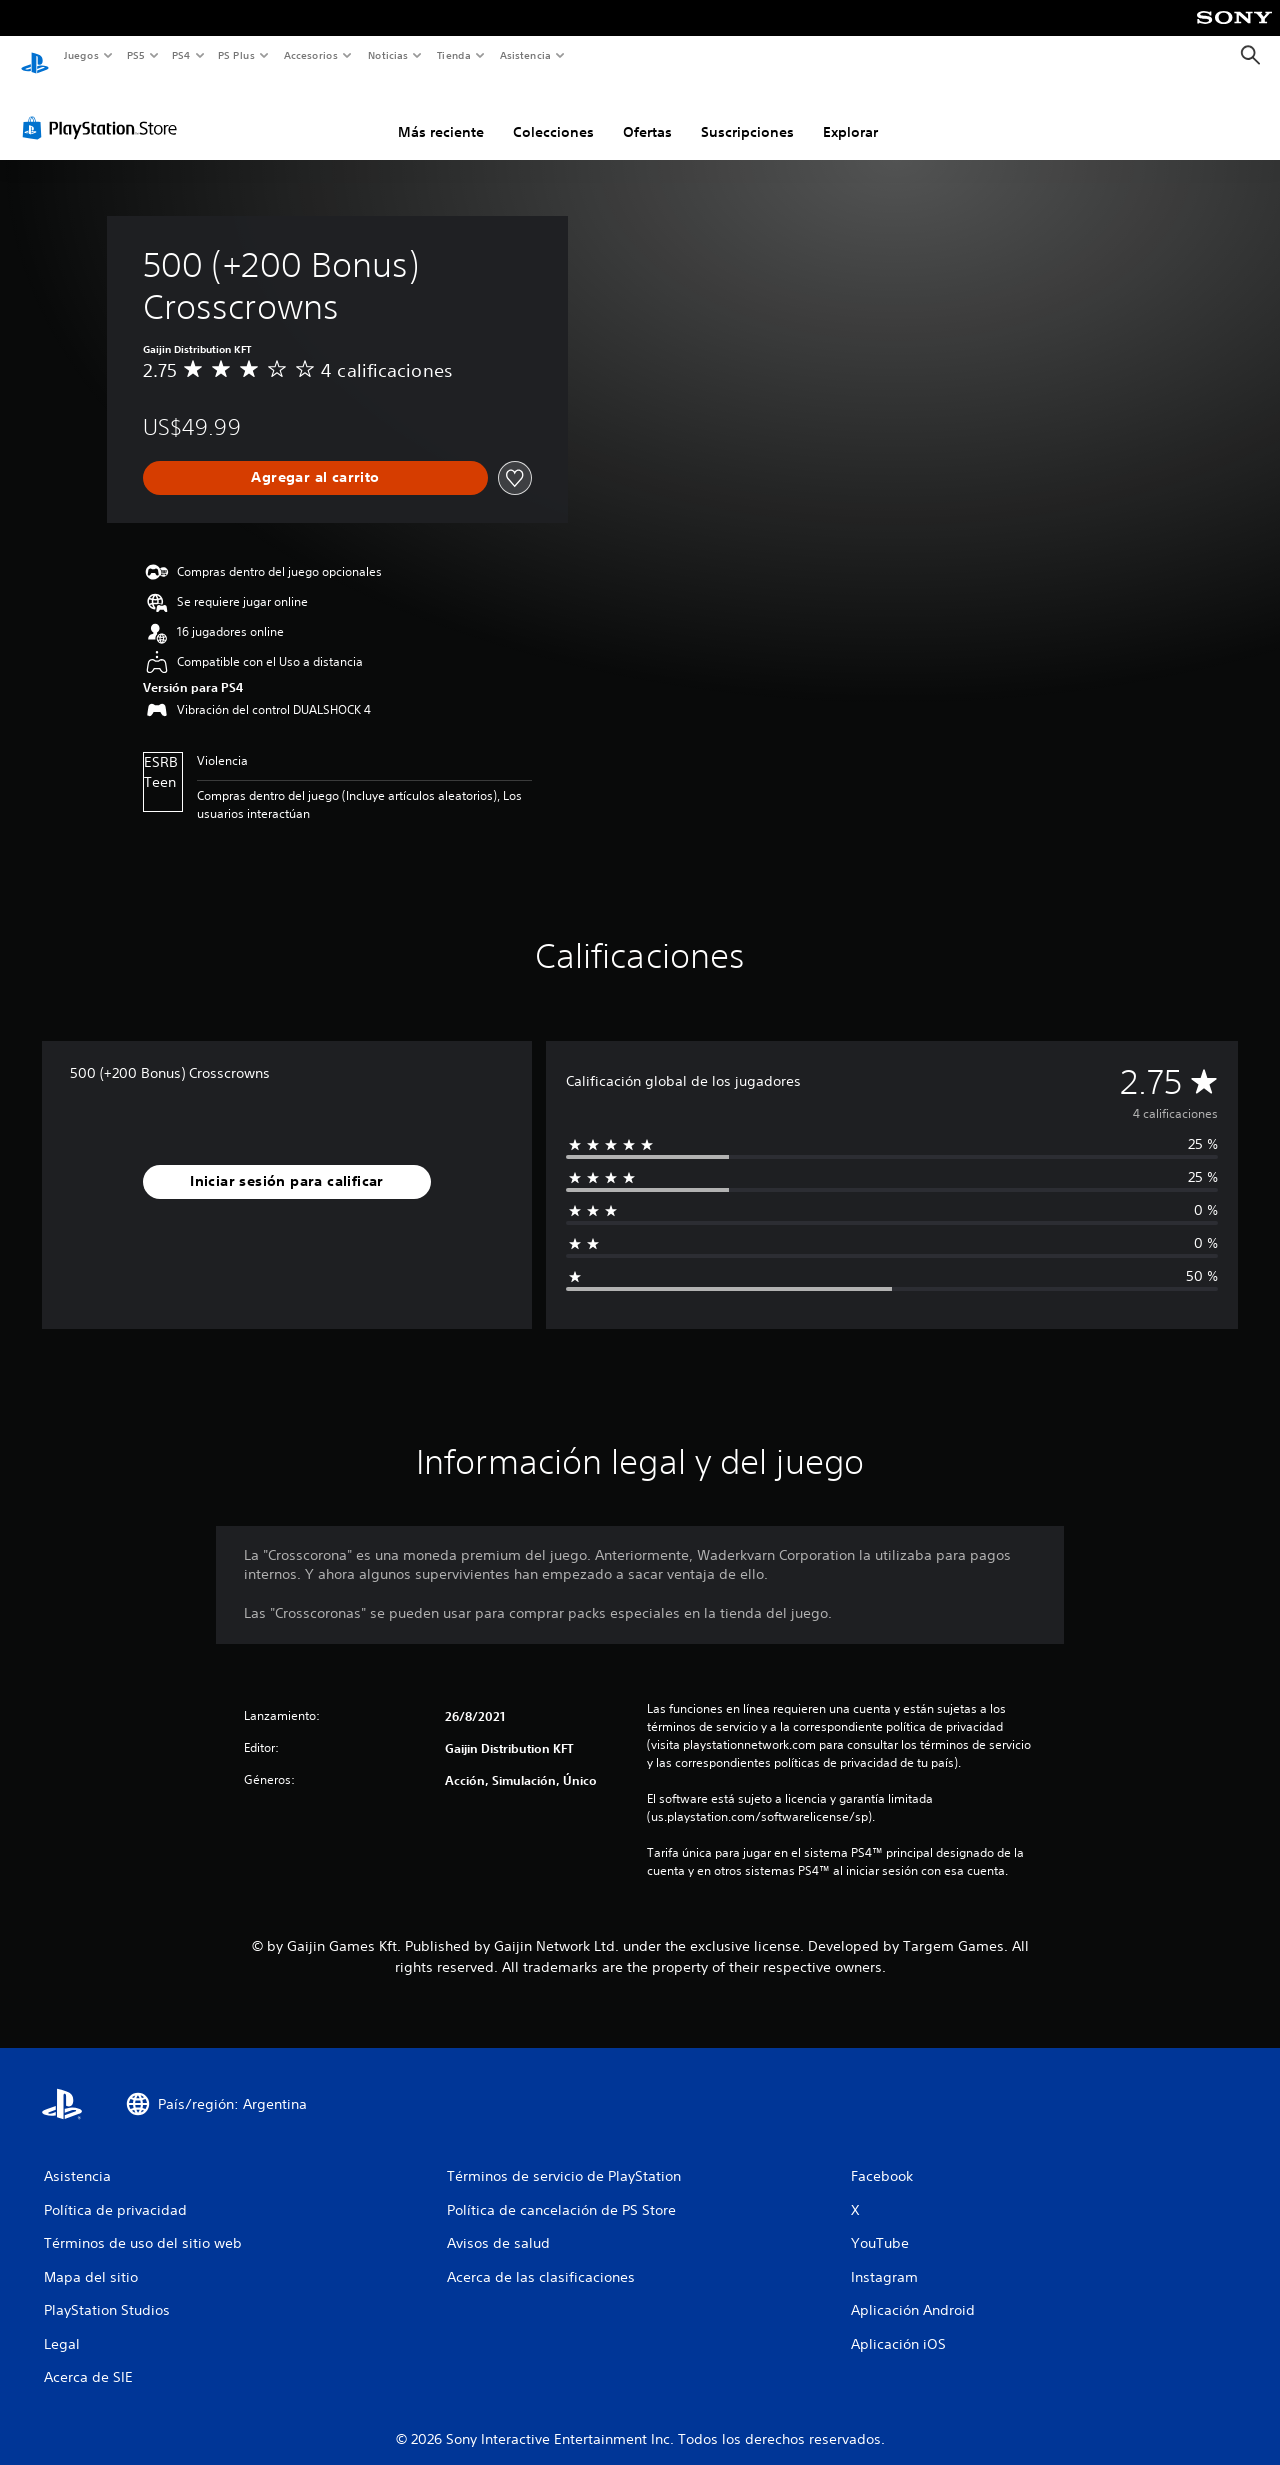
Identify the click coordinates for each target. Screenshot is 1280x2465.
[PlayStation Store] (104, 109)
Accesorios (311, 55)
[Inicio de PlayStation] (35, 56)
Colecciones (553, 113)
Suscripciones (747, 113)
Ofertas (647, 113)
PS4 (182, 55)
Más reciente (441, 113)
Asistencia (525, 55)
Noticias (388, 55)
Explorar (850, 113)
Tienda (454, 55)
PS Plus (237, 55)
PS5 (136, 55)
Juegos (80, 55)
